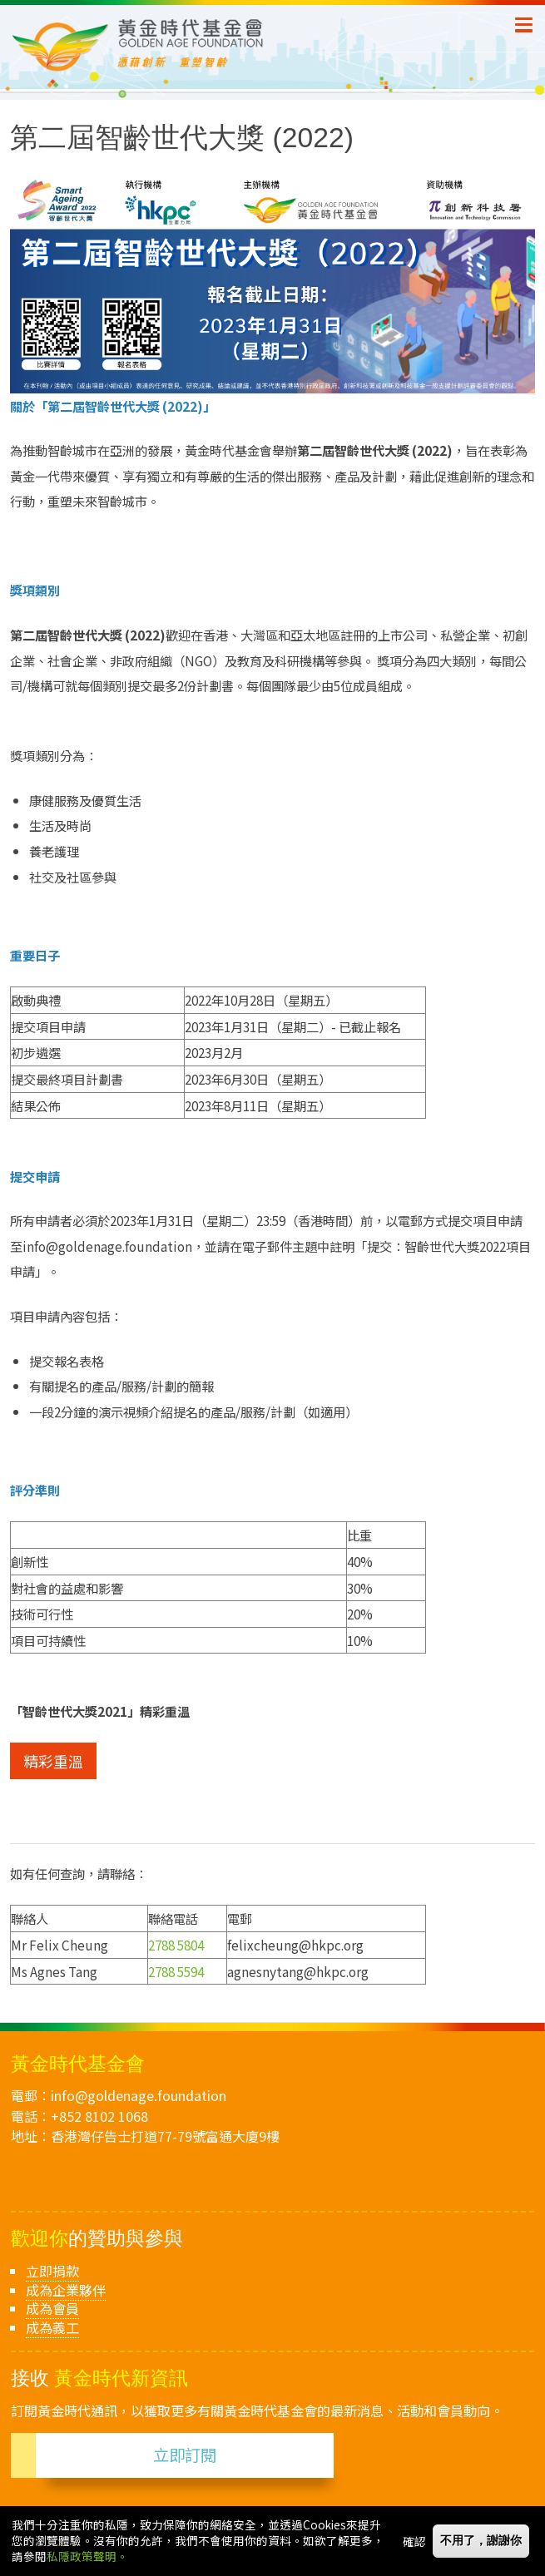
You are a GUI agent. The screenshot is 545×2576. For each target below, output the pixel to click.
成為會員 (52, 2308)
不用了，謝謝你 (481, 2541)
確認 (414, 2542)
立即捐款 (52, 2271)
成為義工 (52, 2327)
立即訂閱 (184, 2454)
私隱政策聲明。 (87, 2557)
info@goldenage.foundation (138, 2095)
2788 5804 (176, 1945)
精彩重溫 (53, 1761)
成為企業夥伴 (66, 2290)
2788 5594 (176, 1971)
